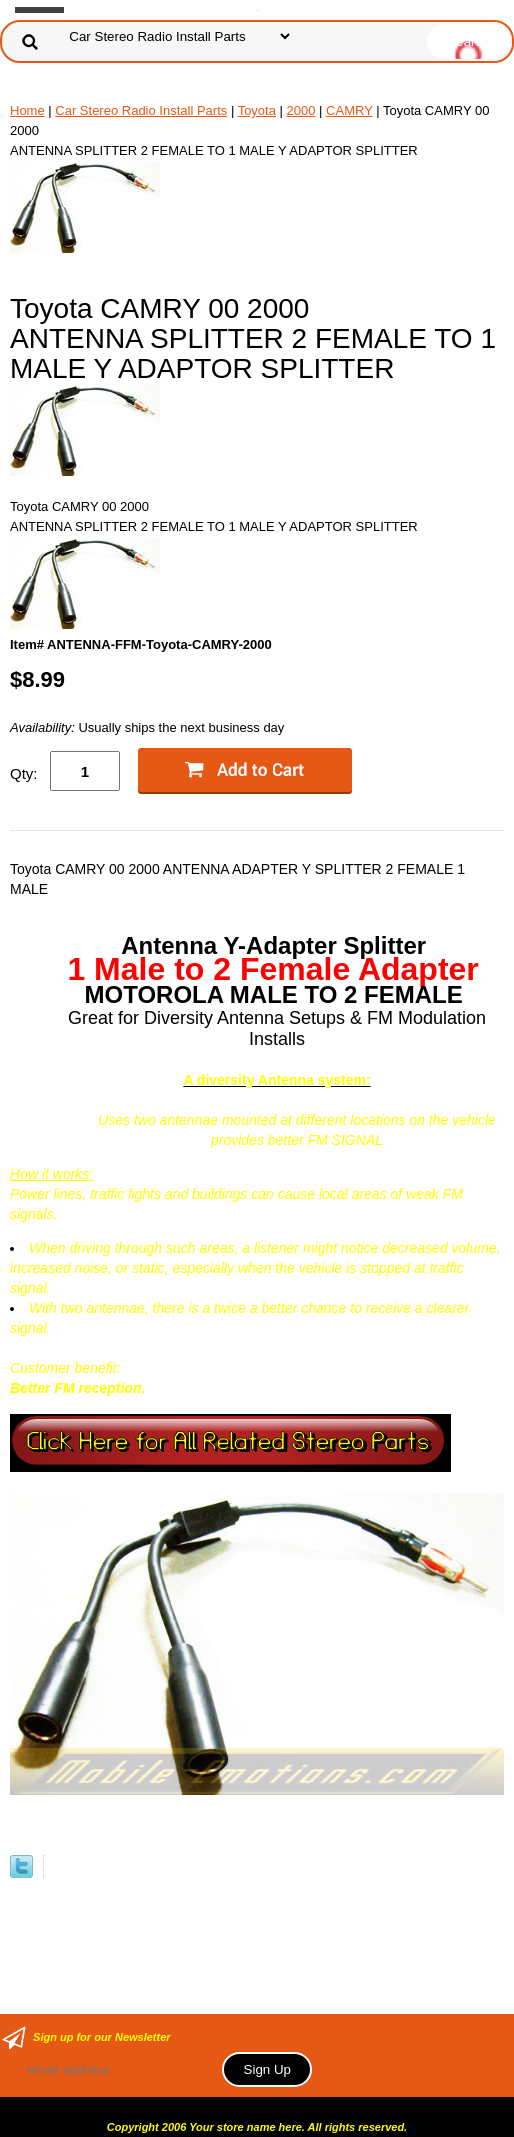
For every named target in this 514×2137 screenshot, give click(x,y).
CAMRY (349, 110)
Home (27, 110)
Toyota (257, 110)
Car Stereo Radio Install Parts (141, 110)
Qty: (24, 773)
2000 (301, 110)
